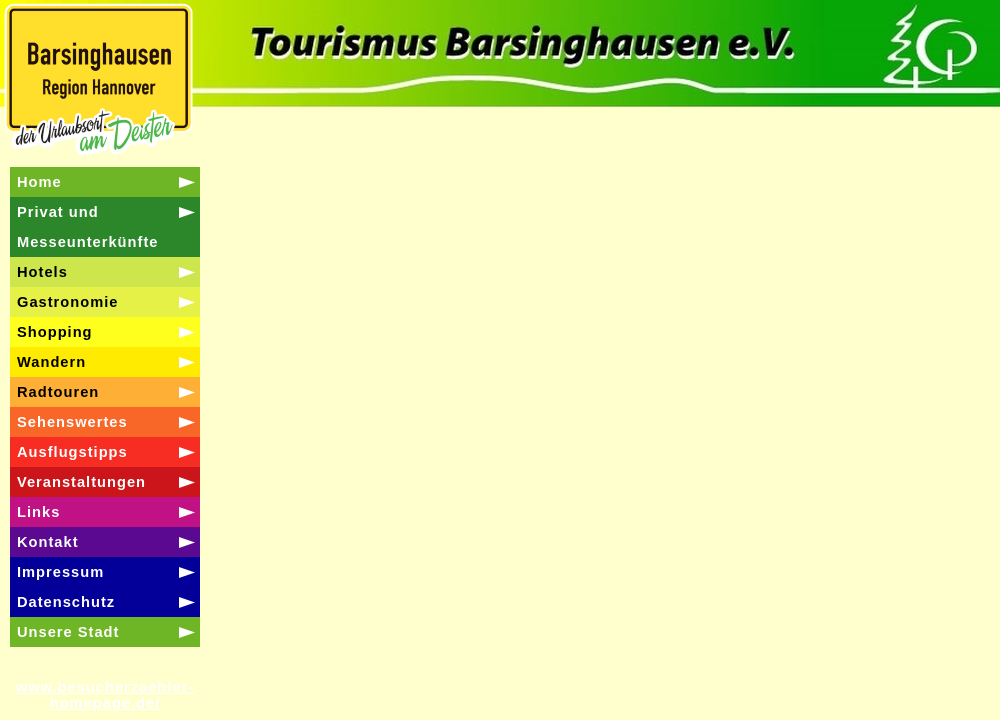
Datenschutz (66, 602)
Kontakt (48, 542)
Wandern (51, 362)
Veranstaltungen (81, 482)
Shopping (55, 332)
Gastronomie (67, 302)
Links (38, 512)
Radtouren (58, 392)
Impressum (60, 572)
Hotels (42, 272)
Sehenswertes (72, 422)
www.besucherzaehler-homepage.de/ (105, 695)
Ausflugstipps (72, 452)
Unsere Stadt (68, 632)
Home (39, 182)
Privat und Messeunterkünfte (87, 227)
